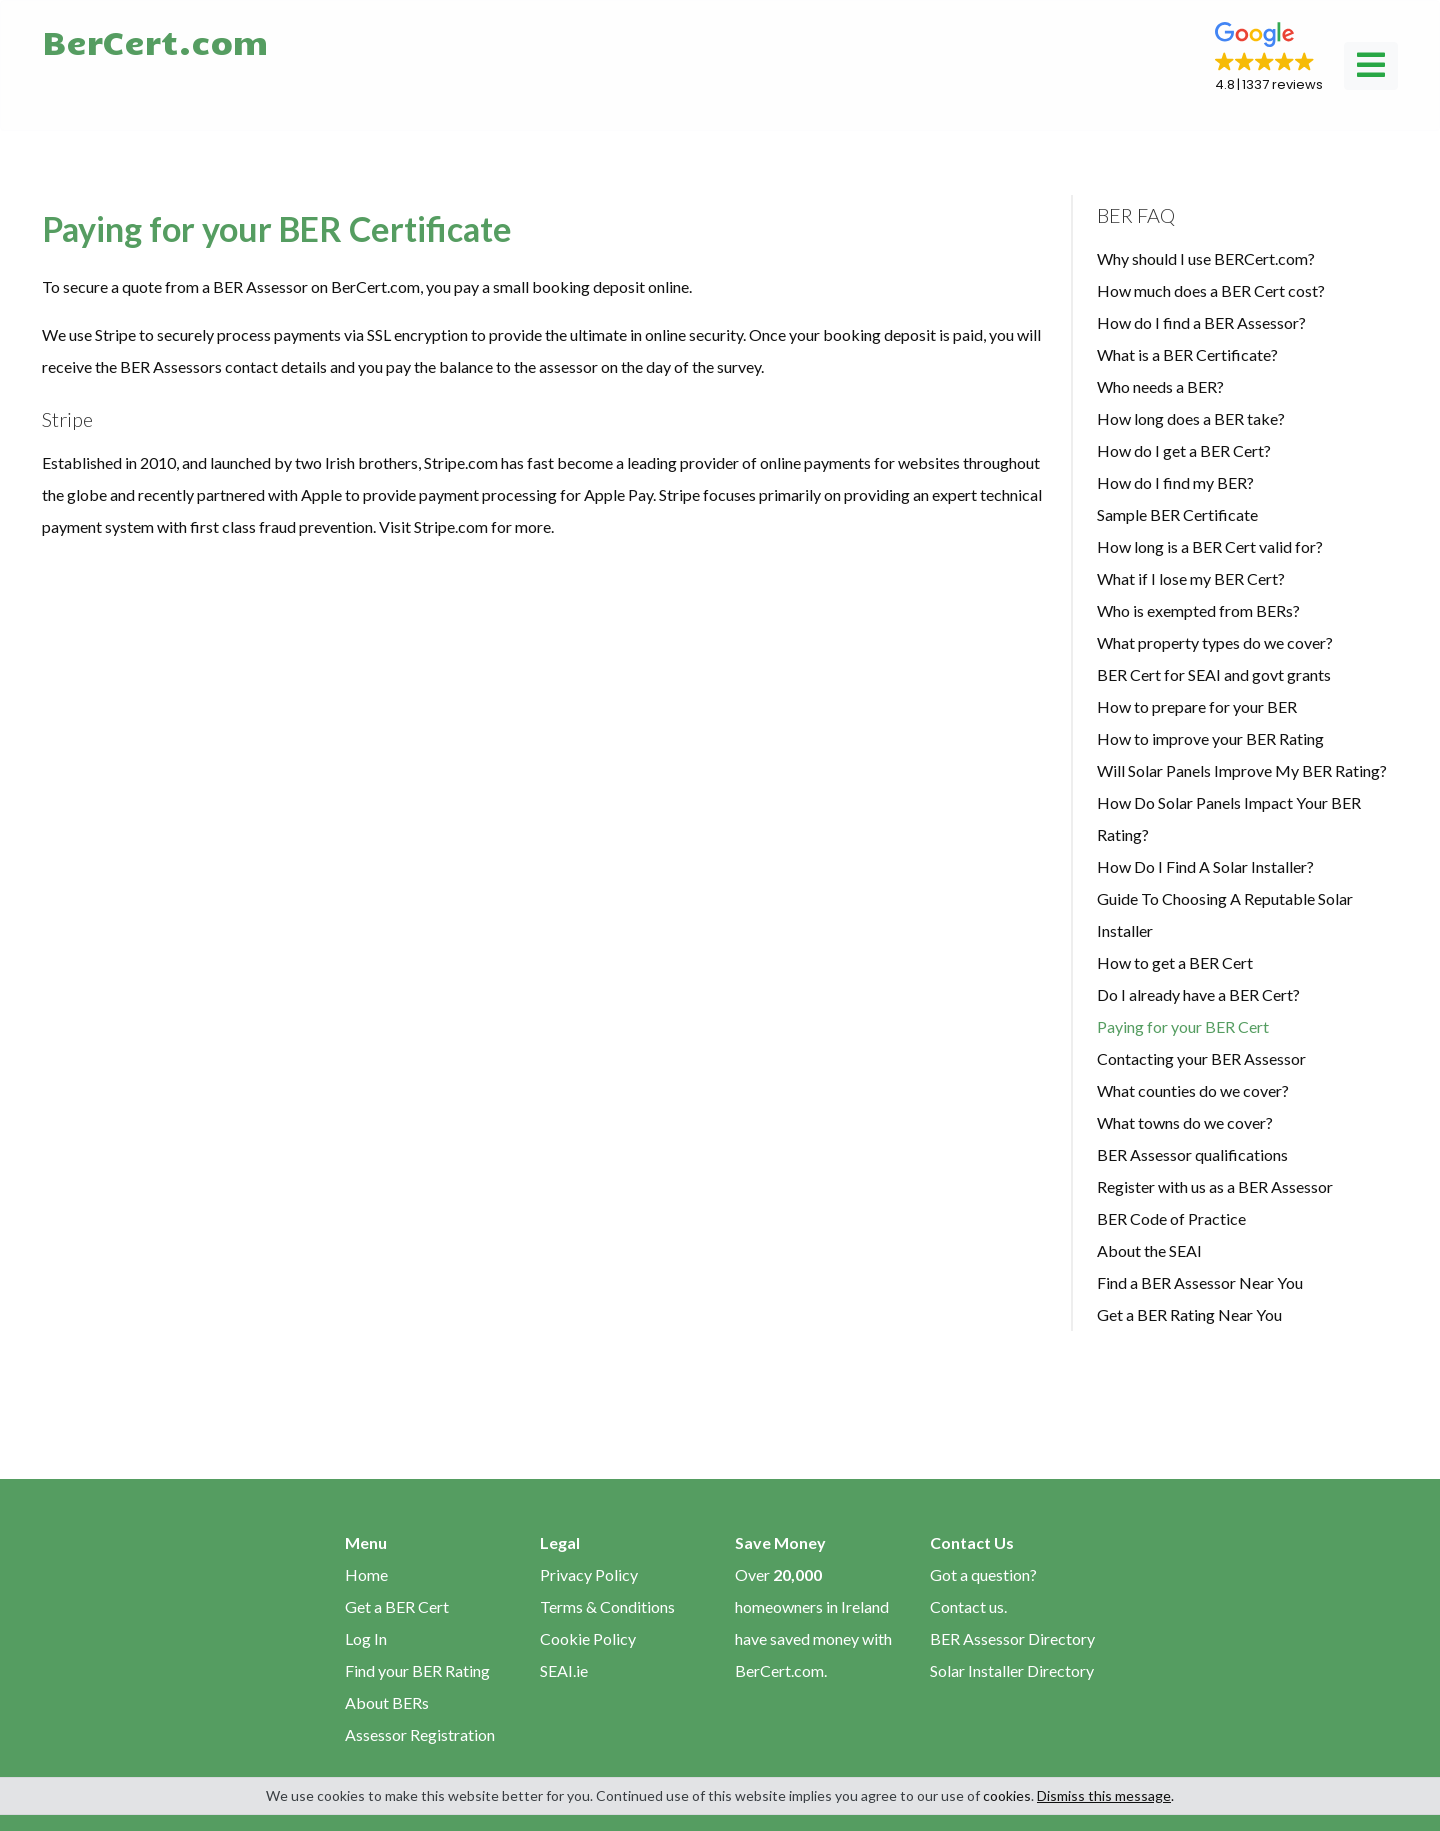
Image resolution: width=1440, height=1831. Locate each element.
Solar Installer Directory (1012, 1670)
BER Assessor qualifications (1192, 1154)
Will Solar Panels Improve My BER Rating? (1242, 770)
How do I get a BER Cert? (1184, 450)
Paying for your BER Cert (1183, 1026)
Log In (366, 1638)
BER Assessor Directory (1012, 1638)
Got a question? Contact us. (983, 1590)
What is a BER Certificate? (1187, 354)
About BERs (387, 1702)
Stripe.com (451, 526)
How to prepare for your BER (1197, 706)
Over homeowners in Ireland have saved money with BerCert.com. (813, 1622)
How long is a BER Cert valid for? (1210, 546)
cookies (1007, 1795)
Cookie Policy (588, 1638)
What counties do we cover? (1193, 1090)
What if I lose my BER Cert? (1191, 578)
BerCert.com (155, 41)
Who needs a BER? (1160, 386)
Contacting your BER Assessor (1201, 1058)
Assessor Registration (420, 1734)
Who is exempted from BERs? (1198, 610)
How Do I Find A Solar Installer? (1205, 866)
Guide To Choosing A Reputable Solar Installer (1225, 914)
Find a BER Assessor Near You (1200, 1282)
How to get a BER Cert (1175, 962)
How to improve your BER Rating (1210, 738)
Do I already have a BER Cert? (1198, 994)
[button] (1269, 58)
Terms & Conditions (607, 1606)
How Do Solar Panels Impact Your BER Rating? (1229, 818)
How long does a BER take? (1191, 418)
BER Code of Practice (1171, 1218)
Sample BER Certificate (1177, 514)
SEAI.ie (564, 1670)
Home (366, 1574)
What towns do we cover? (1185, 1122)
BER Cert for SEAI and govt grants (1214, 674)
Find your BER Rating (417, 1670)
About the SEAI (1149, 1250)
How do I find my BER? (1175, 482)
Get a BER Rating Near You (1189, 1314)
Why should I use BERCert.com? (1206, 258)
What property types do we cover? (1215, 642)
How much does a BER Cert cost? (1211, 290)
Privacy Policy (589, 1574)
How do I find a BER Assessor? (1201, 322)
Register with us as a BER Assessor (1215, 1186)
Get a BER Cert (397, 1606)
